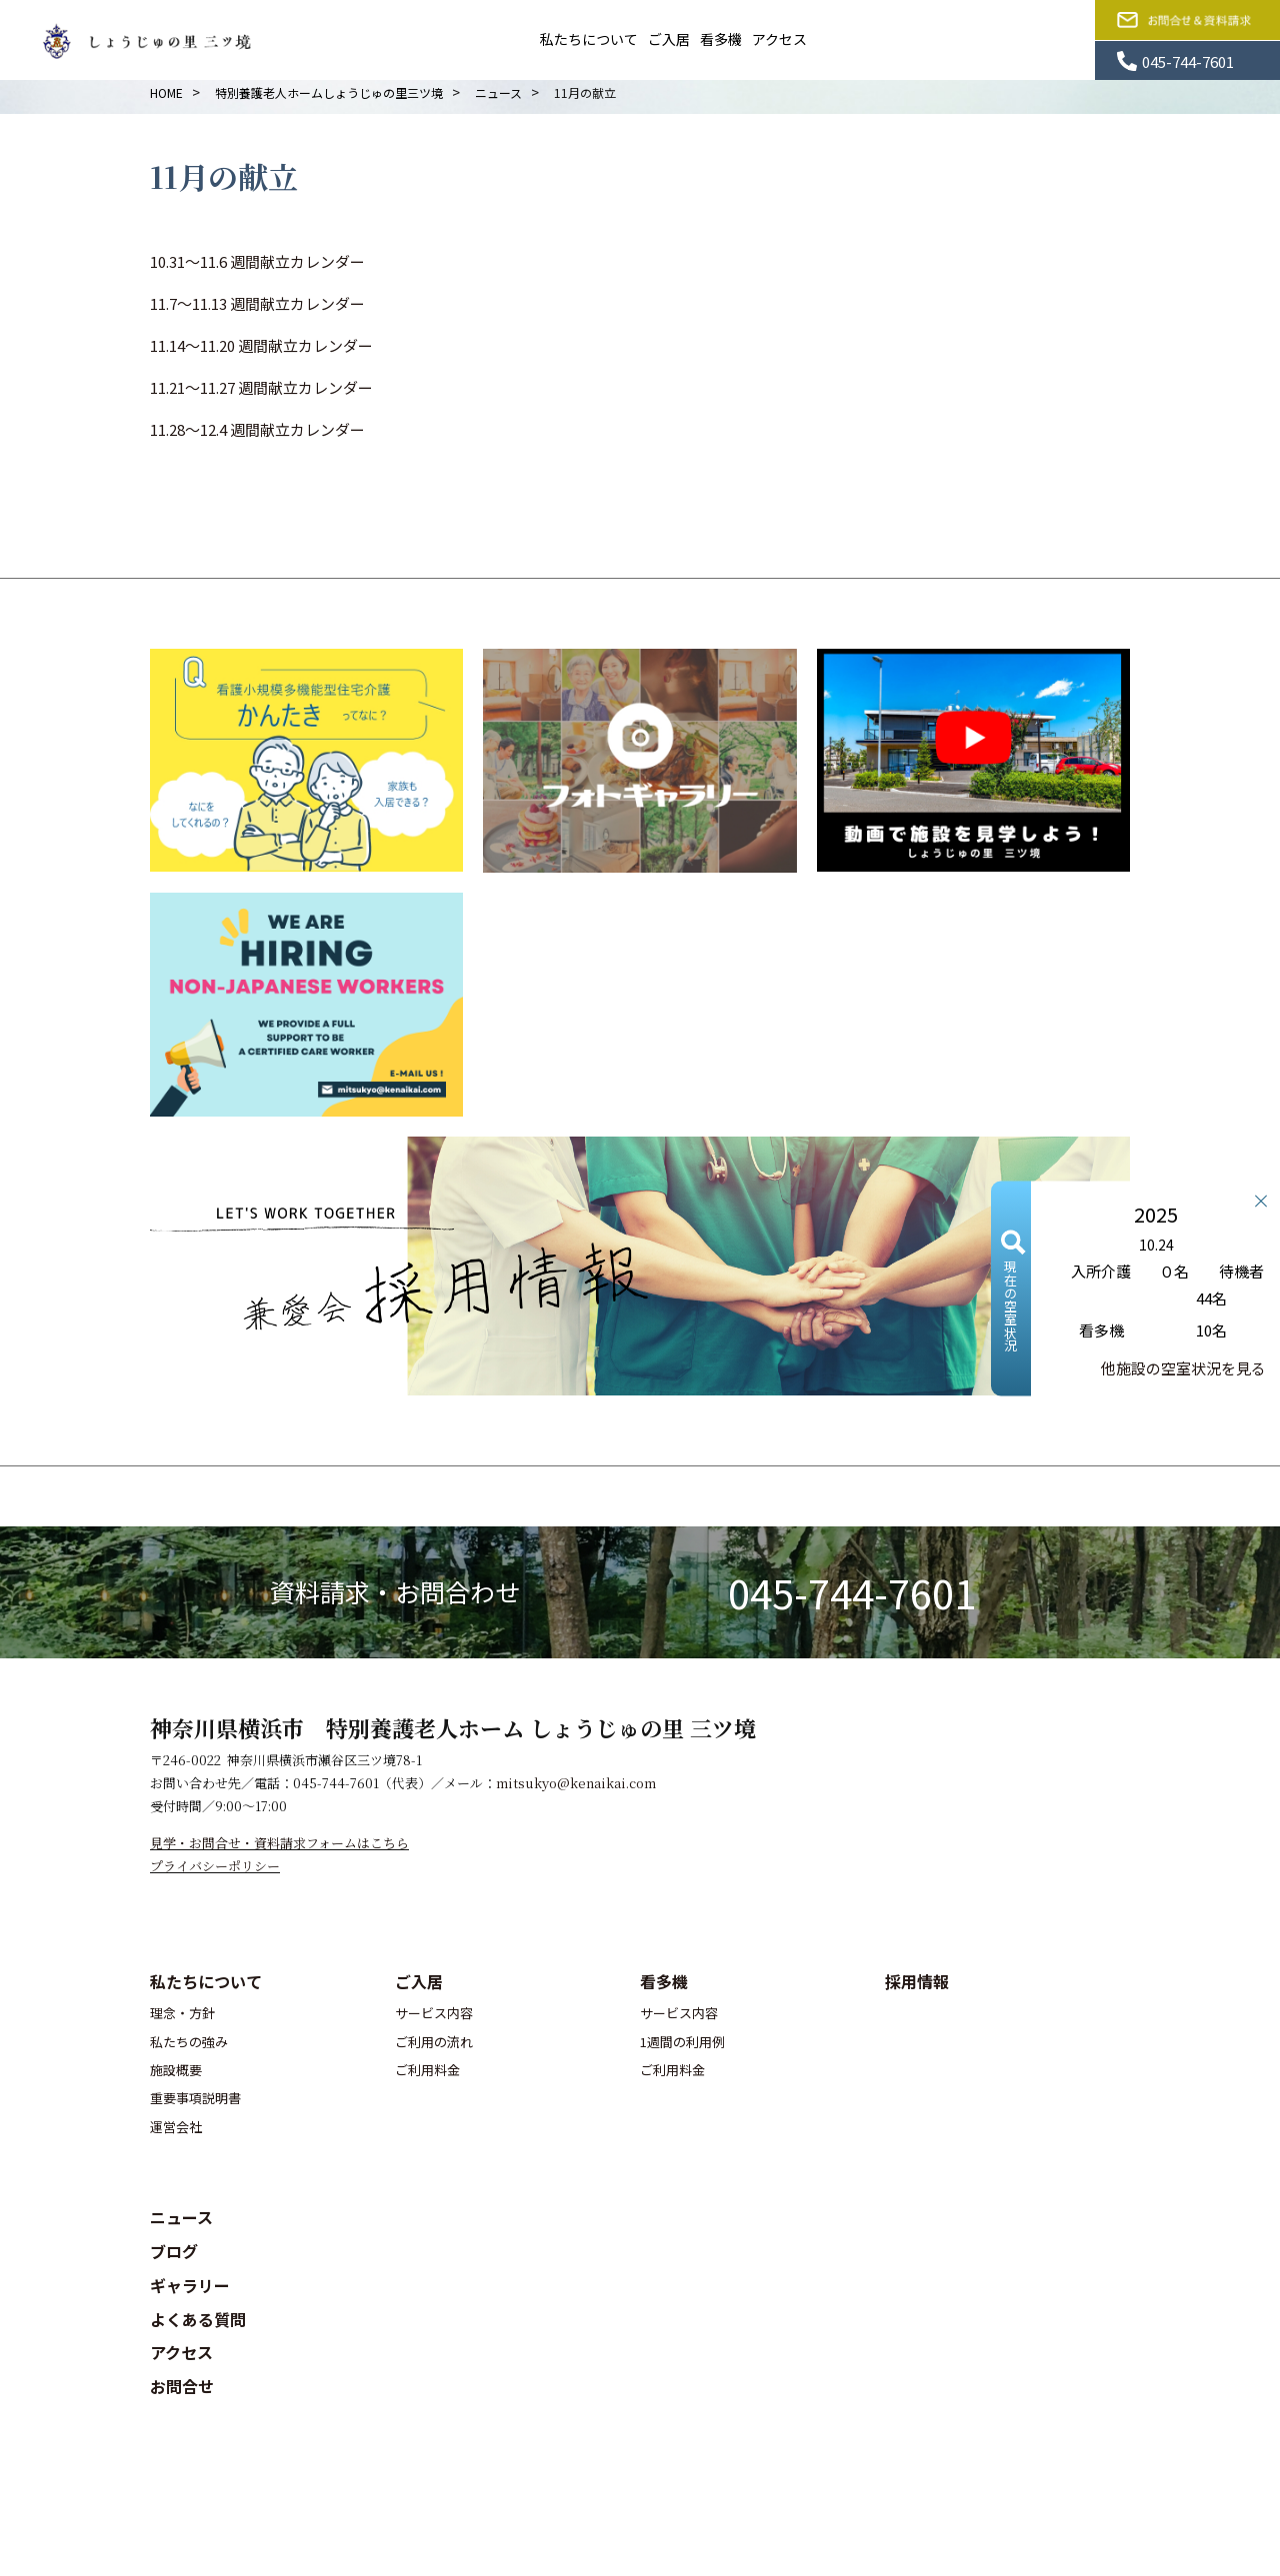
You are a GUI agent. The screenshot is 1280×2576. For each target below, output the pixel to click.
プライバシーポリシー (215, 1865)
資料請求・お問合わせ (395, 1591)
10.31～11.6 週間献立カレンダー (257, 261)
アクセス (779, 39)
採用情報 (917, 1981)
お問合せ (182, 2386)
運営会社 (176, 2126)
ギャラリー (190, 2285)
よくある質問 (198, 2319)
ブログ (174, 2251)
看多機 (721, 39)
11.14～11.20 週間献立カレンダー (261, 345)
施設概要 (176, 2069)
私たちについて (589, 39)
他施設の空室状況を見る (1183, 1366)
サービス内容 (434, 2012)
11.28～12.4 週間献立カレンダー (257, 429)
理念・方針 (182, 2012)
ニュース (181, 2217)
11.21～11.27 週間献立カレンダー (261, 387)
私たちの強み (189, 2041)
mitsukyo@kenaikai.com (576, 1782)
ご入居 (669, 39)
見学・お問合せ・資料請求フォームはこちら (279, 1842)
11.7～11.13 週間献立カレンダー (257, 303)
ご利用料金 (427, 2069)
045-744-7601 (852, 1592)
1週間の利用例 (682, 2041)
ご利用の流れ (434, 2041)
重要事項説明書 (195, 2097)
